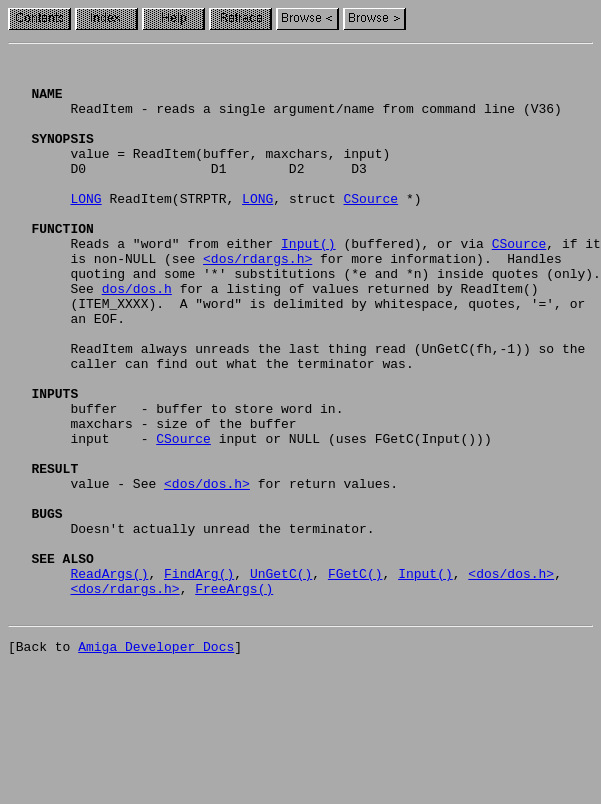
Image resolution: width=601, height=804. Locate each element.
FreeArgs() (234, 696)
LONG (85, 228)
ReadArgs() (109, 678)
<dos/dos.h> (207, 570)
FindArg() (199, 678)
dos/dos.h (137, 336)
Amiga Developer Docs (156, 760)
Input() (308, 282)
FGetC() (355, 678)
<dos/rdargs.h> (257, 300)
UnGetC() (281, 678)
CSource (370, 228)
